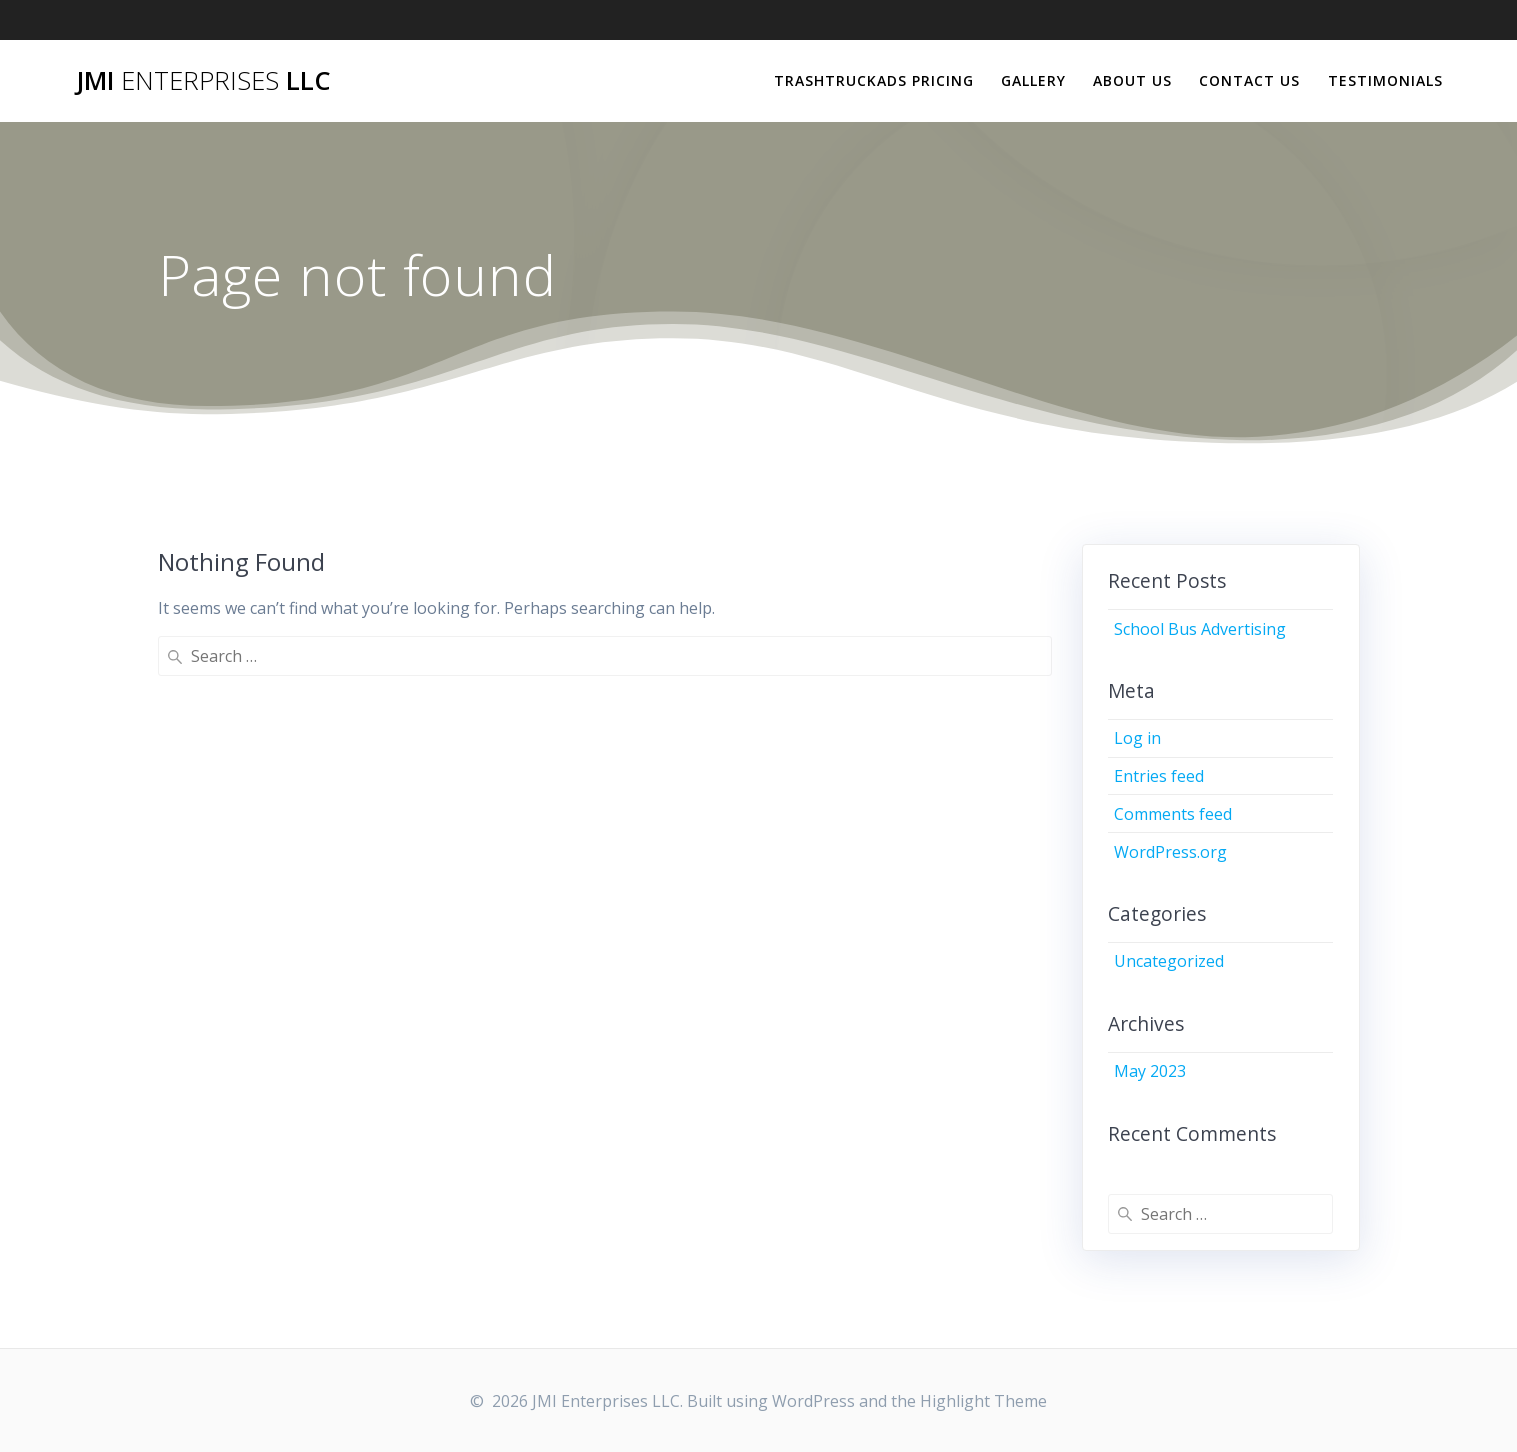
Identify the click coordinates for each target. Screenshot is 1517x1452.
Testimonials (1385, 80)
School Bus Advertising (1200, 629)
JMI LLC (203, 81)
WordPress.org (1170, 852)
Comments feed (1173, 814)
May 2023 (1150, 1071)
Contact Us (1249, 80)
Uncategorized (1169, 961)
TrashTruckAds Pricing (874, 80)
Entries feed (1159, 776)
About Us (1132, 80)
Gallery (1033, 80)
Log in (1137, 738)
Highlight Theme (983, 1401)
